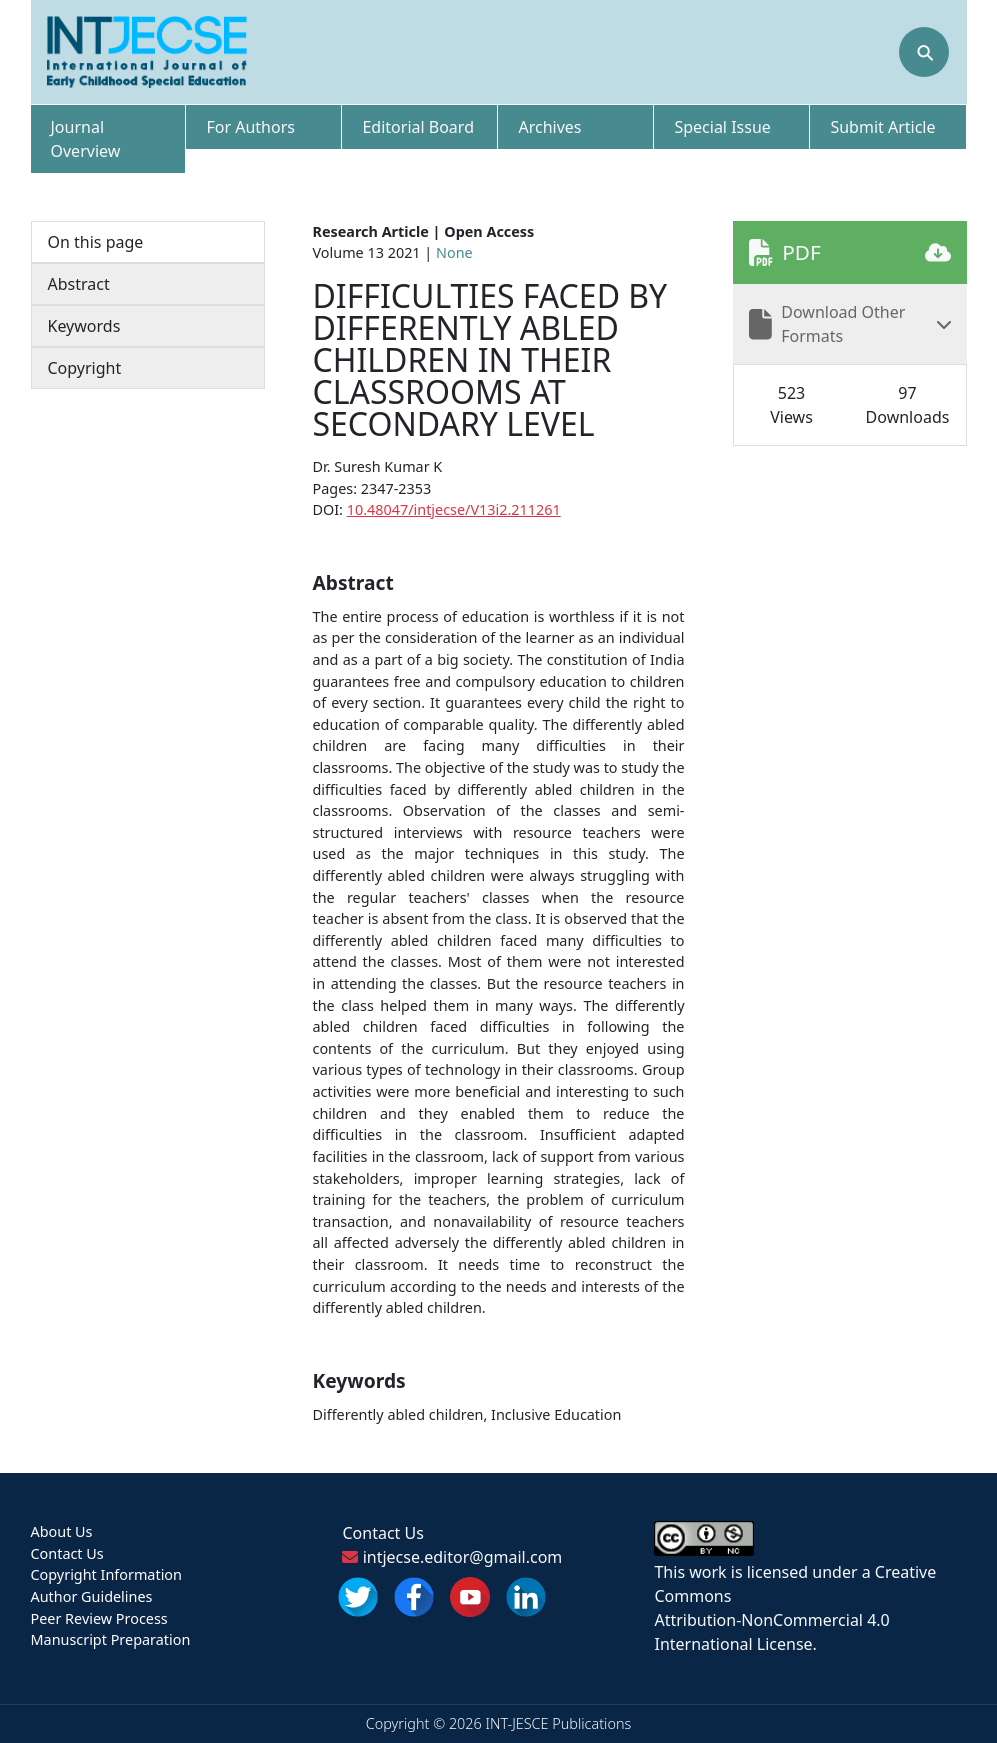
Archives (549, 127)
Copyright (85, 368)
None (454, 252)
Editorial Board (418, 127)
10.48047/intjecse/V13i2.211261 (454, 509)
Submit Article (882, 127)
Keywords (84, 326)
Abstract (79, 284)
